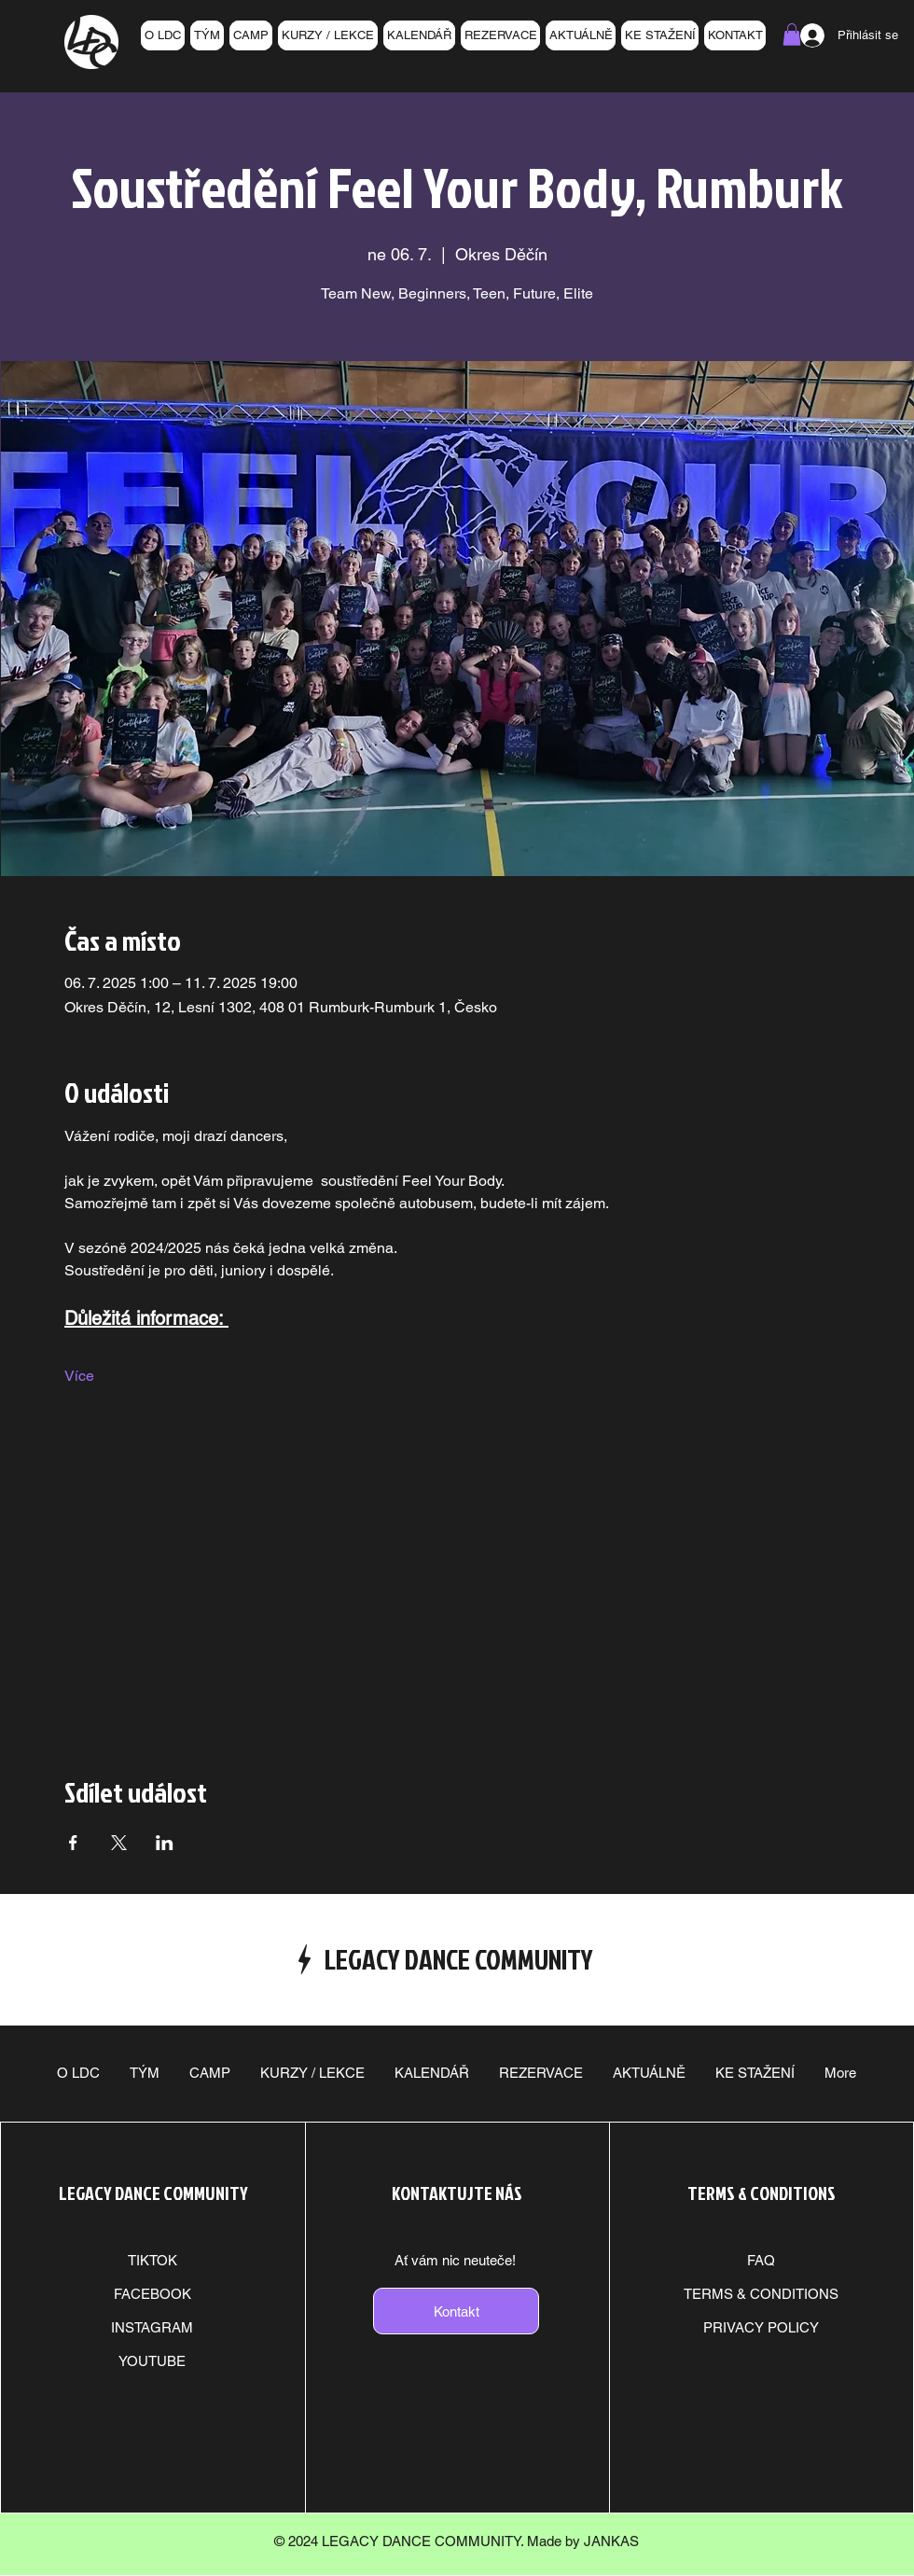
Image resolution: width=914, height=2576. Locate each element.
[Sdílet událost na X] (119, 1842)
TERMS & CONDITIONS (761, 2294)
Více (79, 1376)
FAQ (761, 2260)
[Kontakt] (456, 2311)
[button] (791, 34)
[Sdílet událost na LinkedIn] (164, 1842)
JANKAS (611, 2541)
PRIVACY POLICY (761, 2327)
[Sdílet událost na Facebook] (73, 1842)
